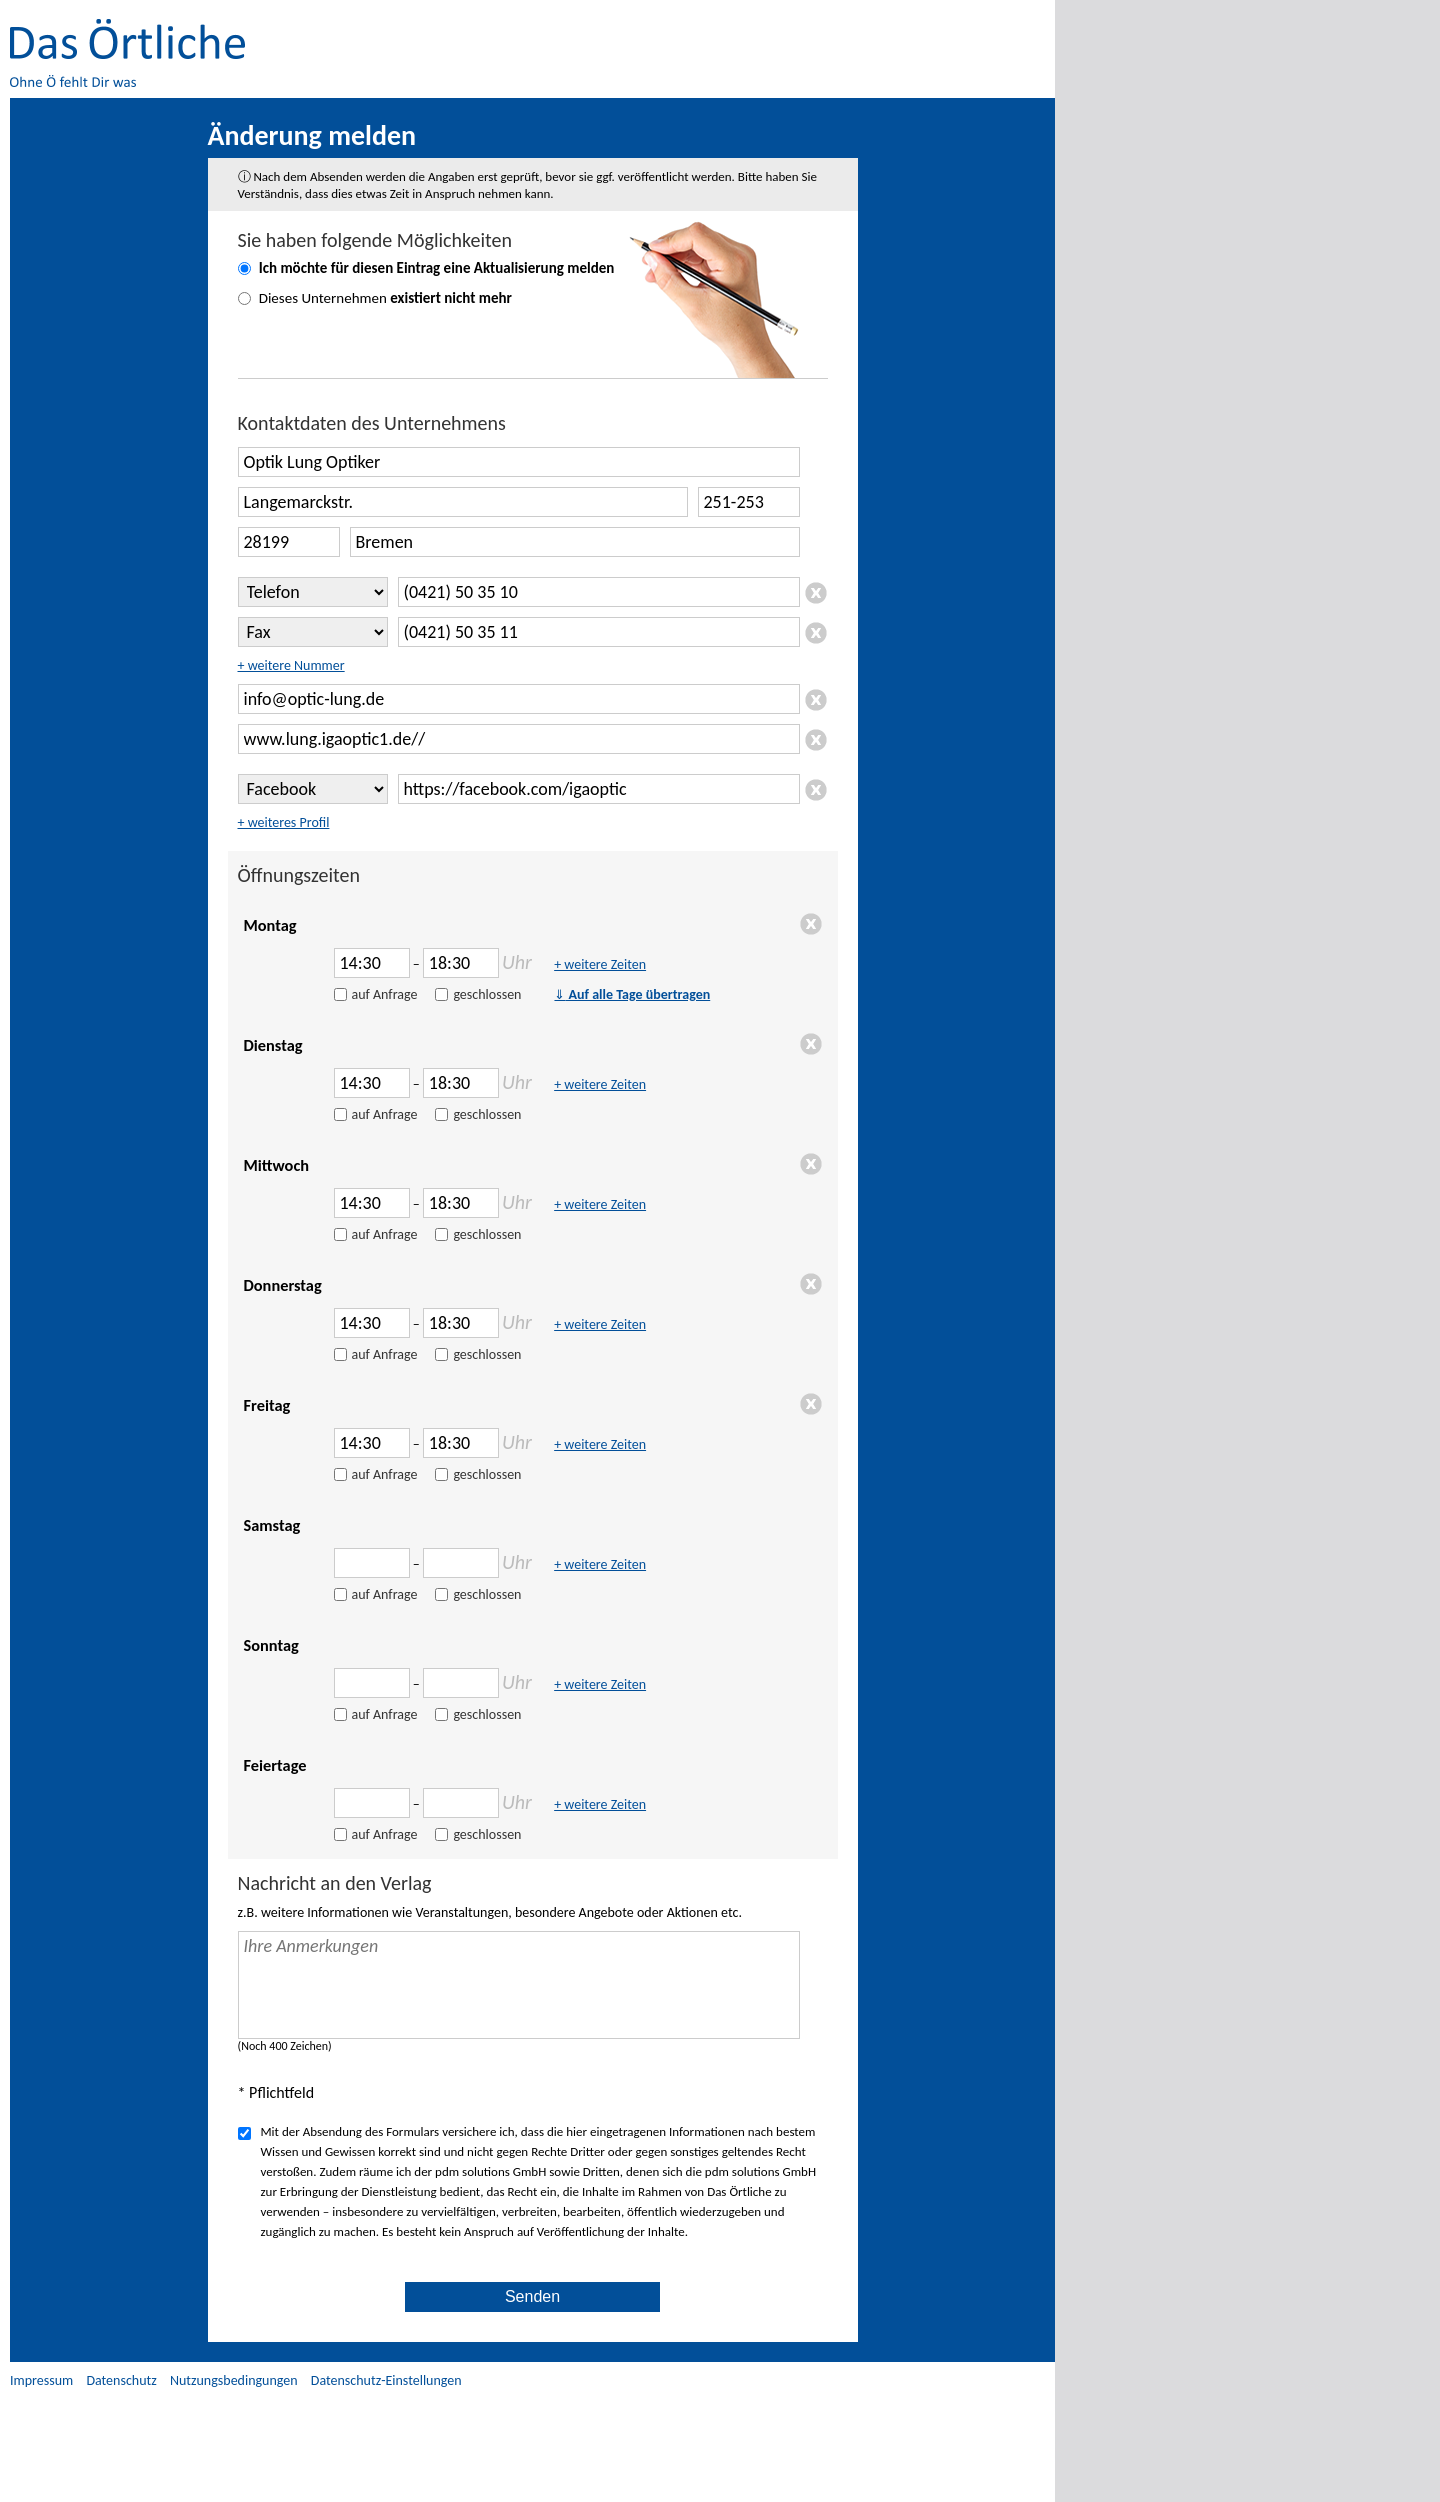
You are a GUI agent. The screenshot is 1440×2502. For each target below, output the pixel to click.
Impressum (41, 2380)
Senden (532, 2296)
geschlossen (487, 994)
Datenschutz (121, 2380)
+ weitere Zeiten (600, 964)
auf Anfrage (385, 994)
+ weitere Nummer (291, 665)
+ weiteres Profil (284, 822)
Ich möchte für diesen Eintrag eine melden (437, 268)
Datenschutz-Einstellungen (386, 2380)
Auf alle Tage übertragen (632, 994)
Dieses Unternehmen (385, 298)
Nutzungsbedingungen (234, 2380)
